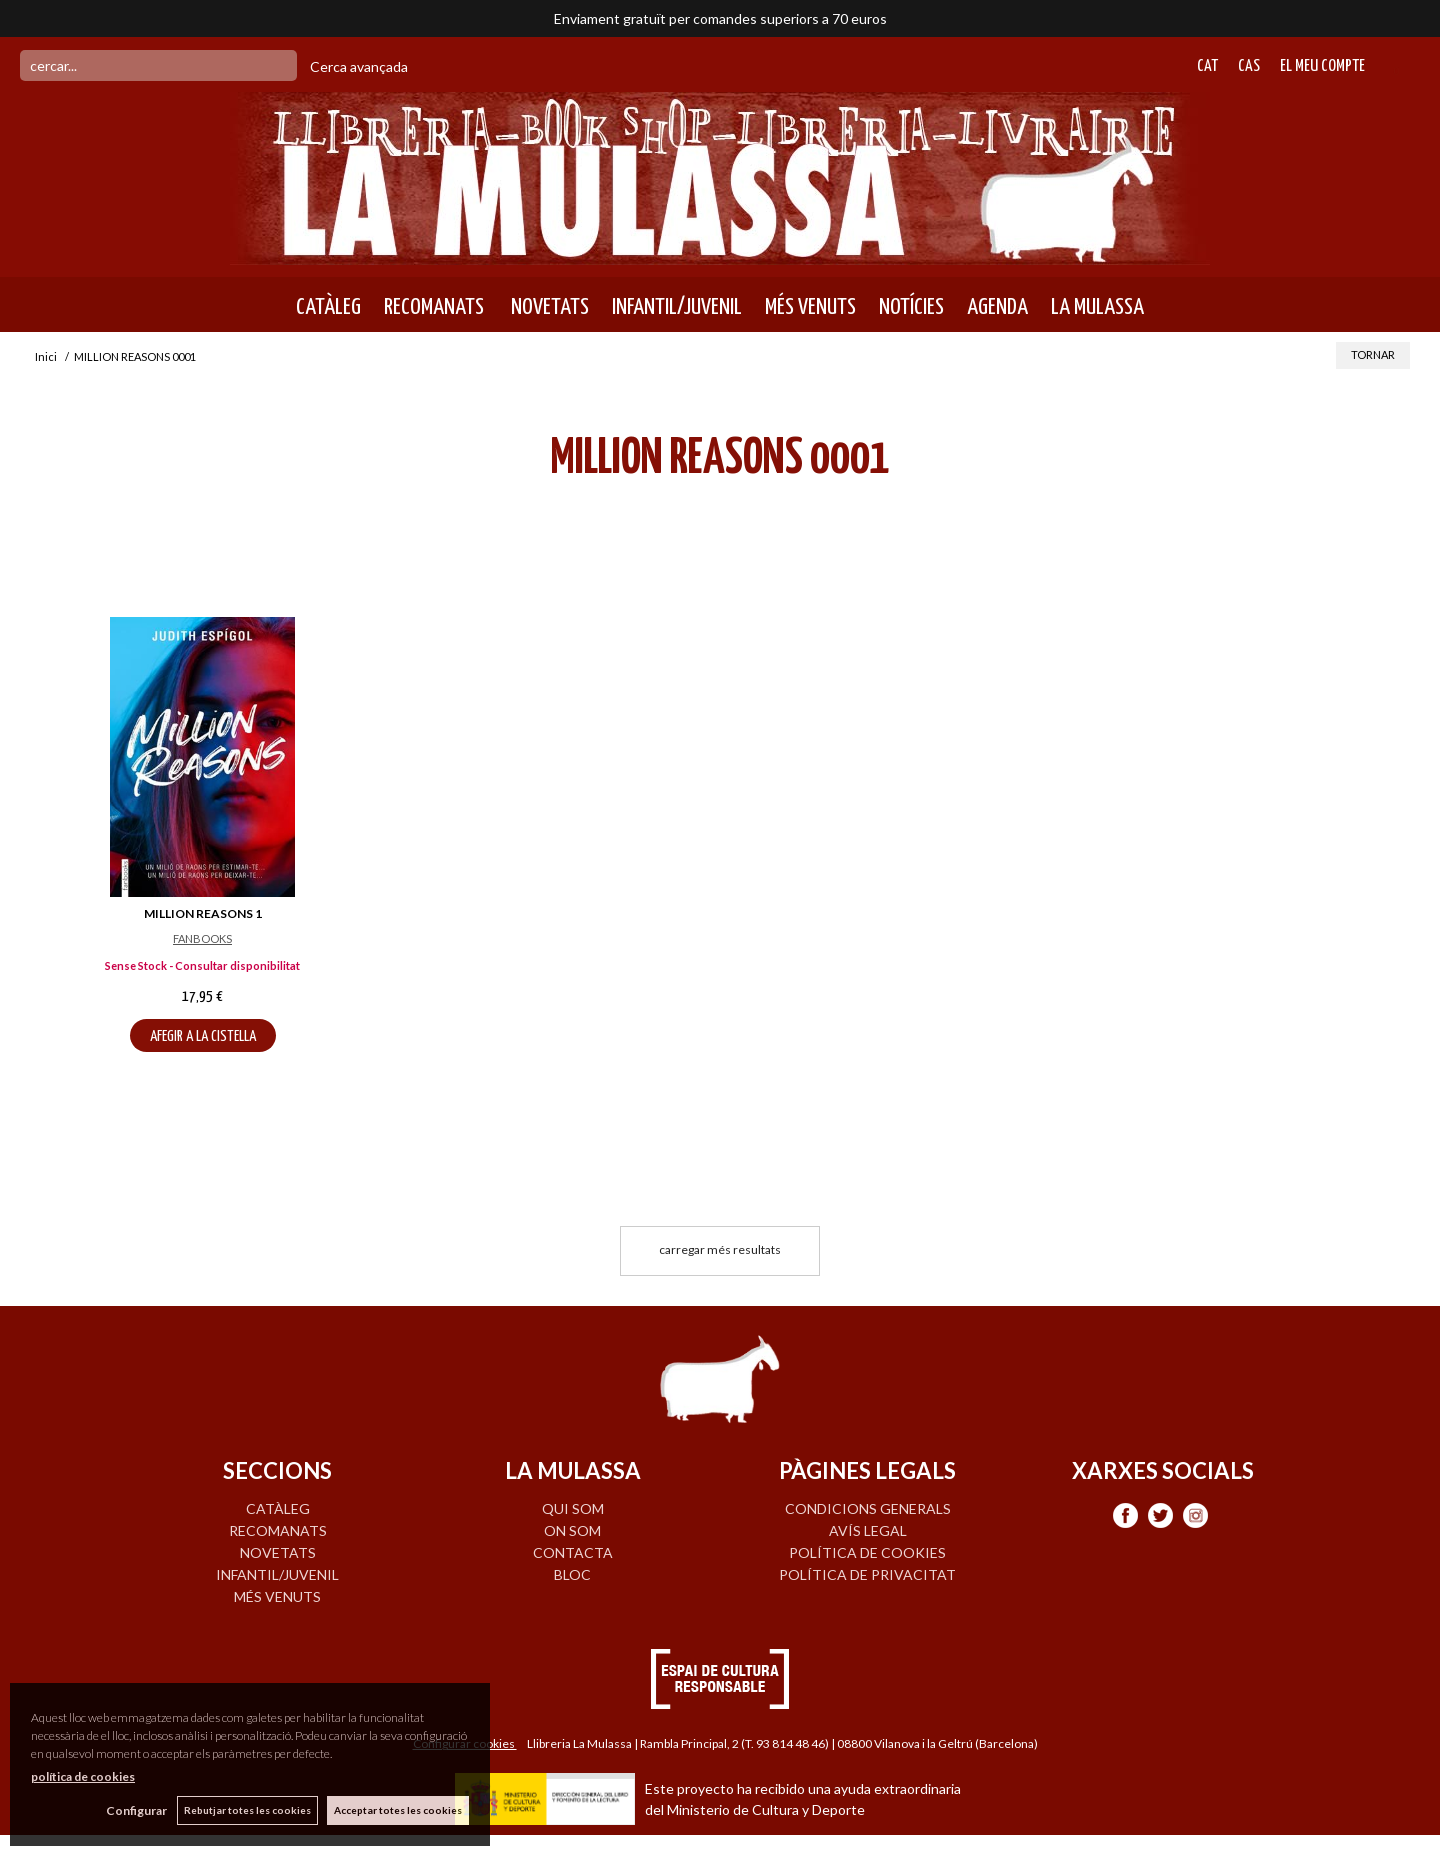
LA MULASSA (1097, 307)
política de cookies (83, 1776)
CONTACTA (573, 1552)
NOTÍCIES (911, 307)
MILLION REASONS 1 (203, 913)
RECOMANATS (434, 307)
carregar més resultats (720, 1249)
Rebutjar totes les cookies (246, 1810)
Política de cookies (867, 1552)
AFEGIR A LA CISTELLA (203, 1036)
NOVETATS (548, 307)
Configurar (135, 1810)
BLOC (572, 1574)
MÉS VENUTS (810, 307)
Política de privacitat (867, 1574)
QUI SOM (573, 1508)
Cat (1207, 66)
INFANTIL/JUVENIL (677, 307)
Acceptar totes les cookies (398, 1810)
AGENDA (997, 307)
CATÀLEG (328, 307)
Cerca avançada (359, 66)
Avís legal (868, 1530)
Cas (1249, 66)
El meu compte (1322, 66)
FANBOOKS (202, 938)
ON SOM (572, 1530)
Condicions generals (868, 1508)
